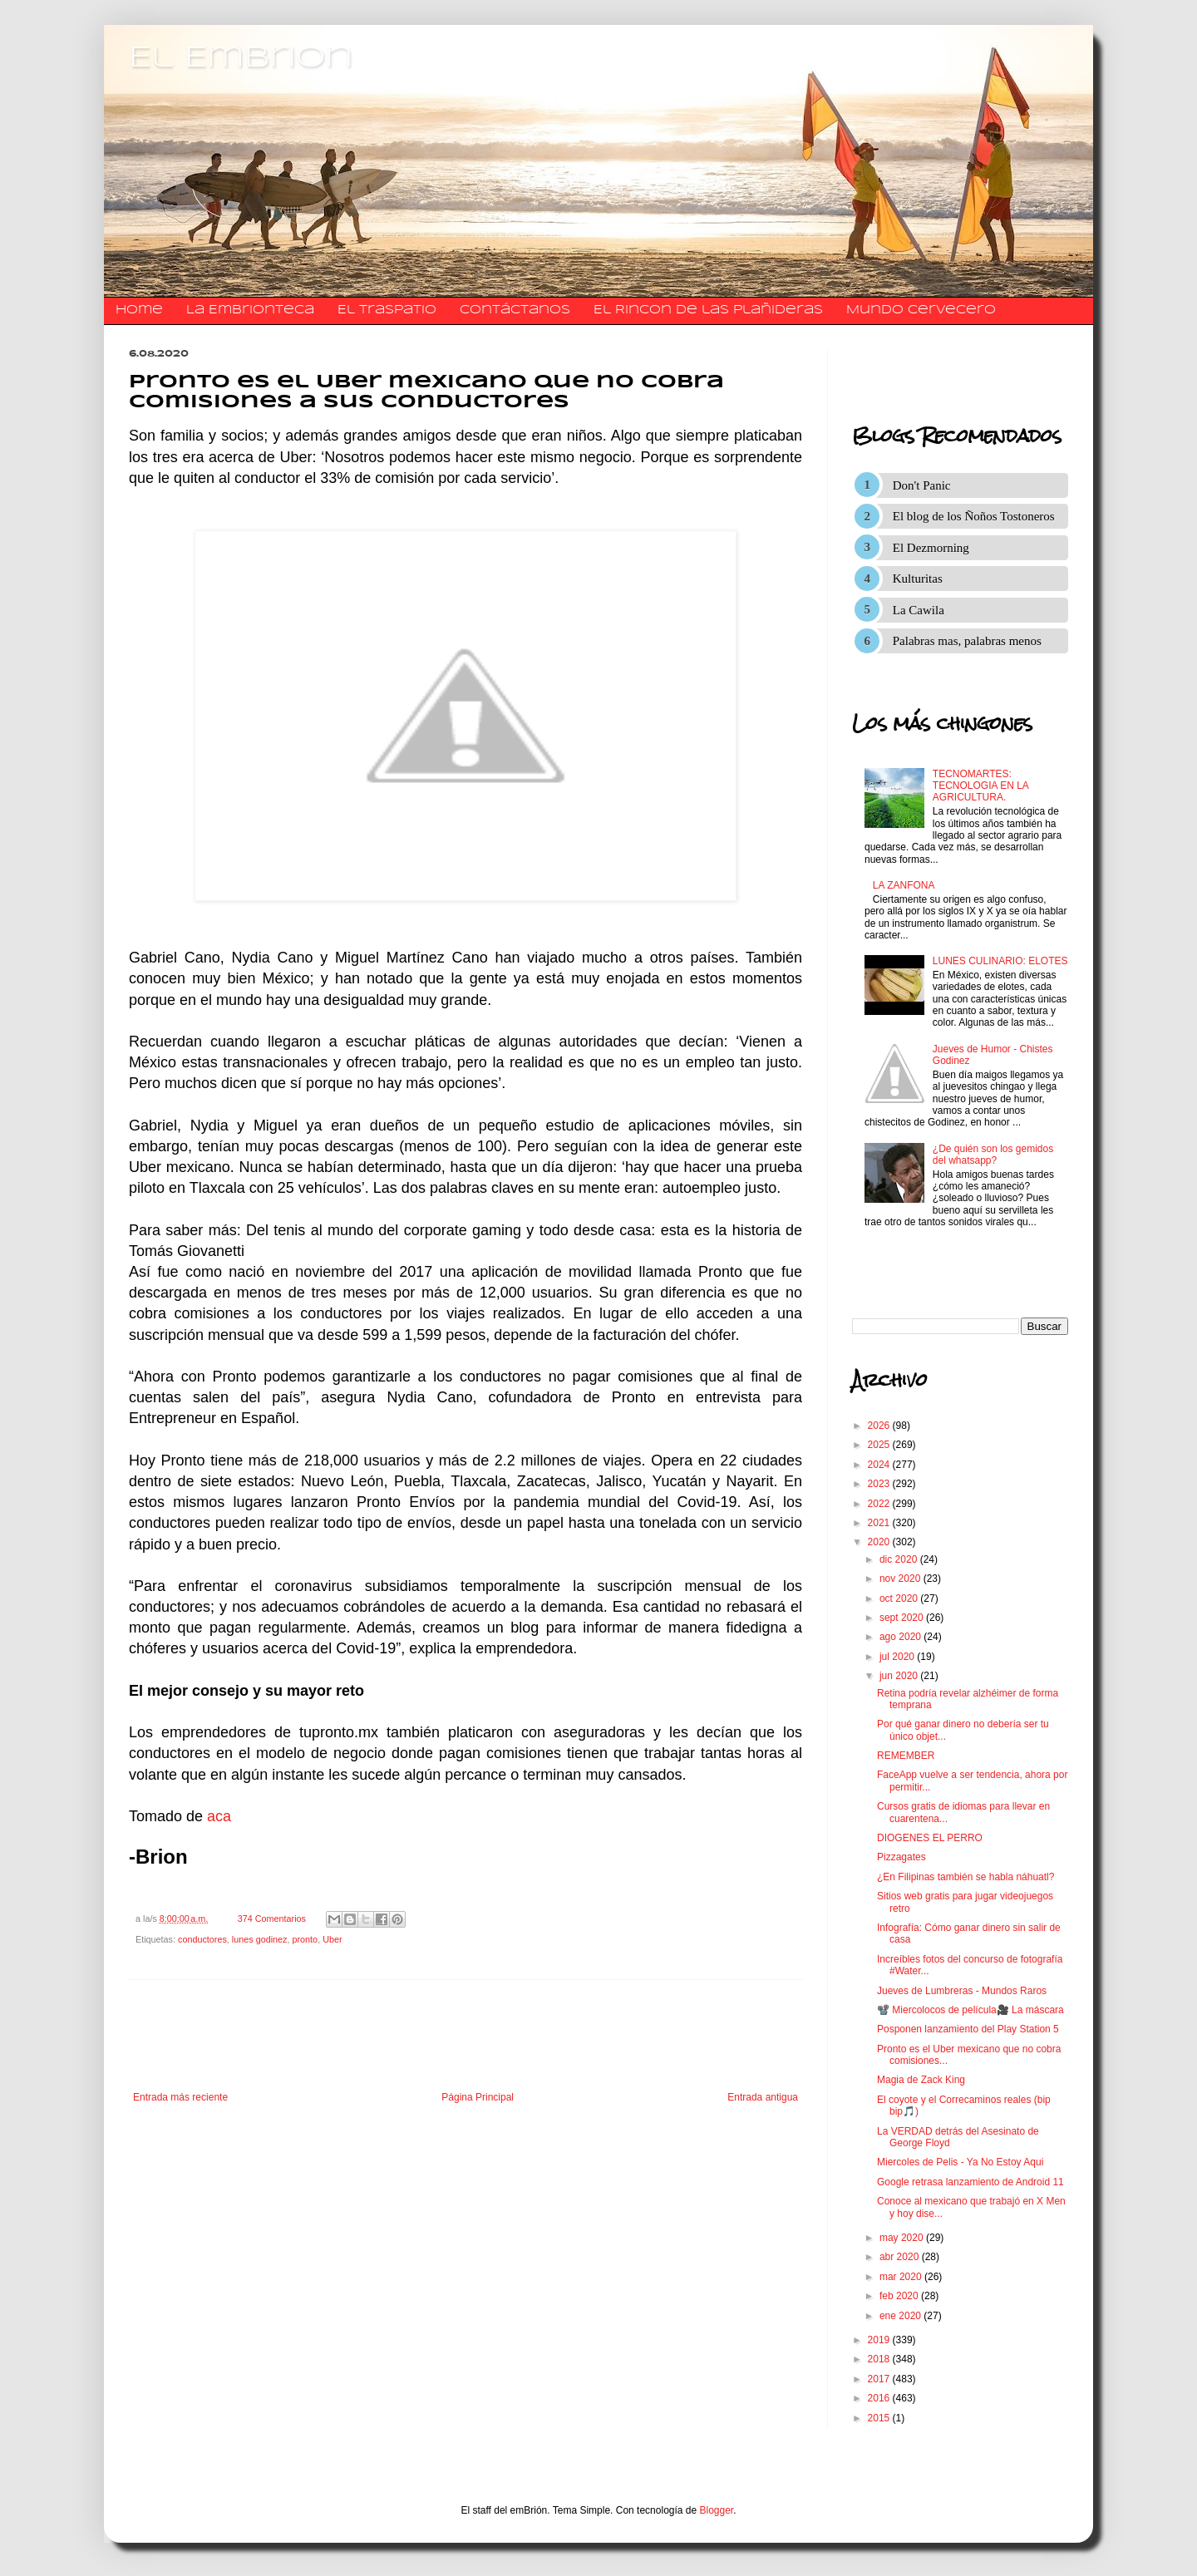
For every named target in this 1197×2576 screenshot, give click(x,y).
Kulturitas (918, 578)
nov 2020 (901, 1578)
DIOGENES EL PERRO (930, 1838)
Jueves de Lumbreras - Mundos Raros (962, 1991)
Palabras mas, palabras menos (967, 641)
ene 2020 (901, 2316)
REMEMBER (905, 1755)
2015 (880, 2418)
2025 (880, 1445)
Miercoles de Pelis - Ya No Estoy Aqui (960, 2162)
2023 (880, 1484)
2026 (880, 1425)
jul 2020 (898, 1656)
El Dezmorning (931, 547)
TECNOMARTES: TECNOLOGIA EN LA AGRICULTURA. (980, 786)
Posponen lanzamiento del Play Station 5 (968, 2029)
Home (139, 310)
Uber (332, 1939)
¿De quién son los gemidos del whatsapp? (993, 1154)
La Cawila (918, 610)
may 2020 (902, 2238)
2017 (880, 2379)
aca (219, 1816)
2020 (880, 1542)
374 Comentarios (272, 1918)
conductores (202, 1939)
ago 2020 (901, 1637)
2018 (880, 2359)
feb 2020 (900, 2296)
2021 (880, 1523)
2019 (880, 2340)
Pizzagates (901, 1857)
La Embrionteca (250, 310)
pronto (305, 1939)
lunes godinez (260, 1939)
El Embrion (241, 58)
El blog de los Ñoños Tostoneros (974, 516)
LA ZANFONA (904, 885)
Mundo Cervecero (921, 310)
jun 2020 (899, 1676)
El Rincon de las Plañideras (708, 310)
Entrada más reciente (180, 2097)
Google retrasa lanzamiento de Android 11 (970, 2182)
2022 (880, 1504)
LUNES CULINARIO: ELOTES (1000, 961)
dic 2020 (899, 1559)
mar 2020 (901, 2277)
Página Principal (477, 2097)
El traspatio (386, 310)
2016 (880, 2398)
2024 (880, 1464)
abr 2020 (900, 2257)
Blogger (717, 2510)
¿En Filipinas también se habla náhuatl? (965, 1877)
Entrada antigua (762, 2097)
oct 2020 (899, 1598)
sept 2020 (902, 1617)
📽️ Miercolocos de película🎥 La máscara (970, 2010)
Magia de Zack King (921, 2080)
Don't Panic (922, 485)
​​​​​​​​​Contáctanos (515, 310)
